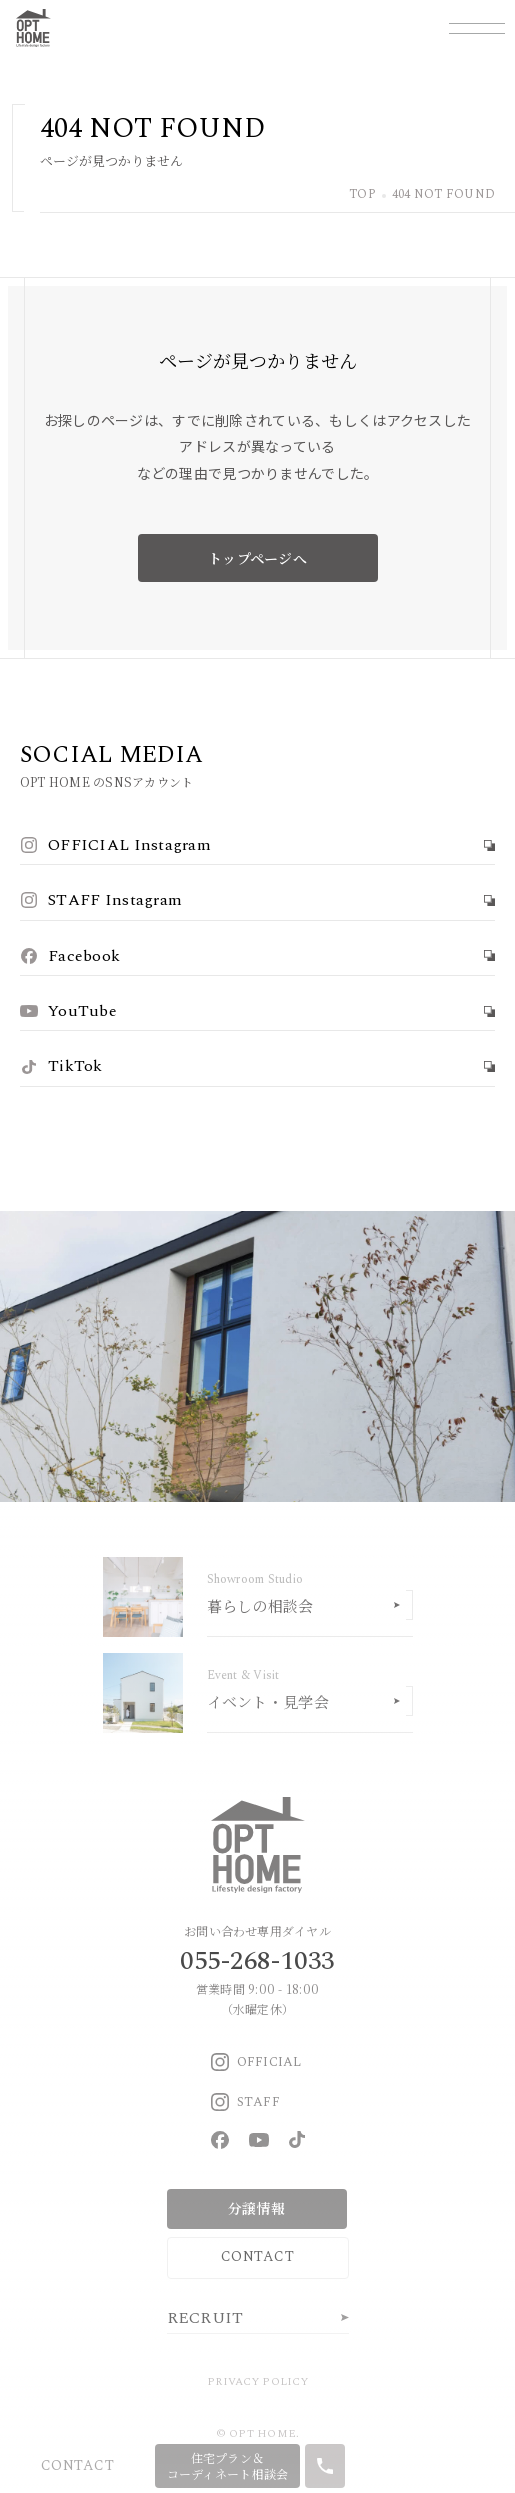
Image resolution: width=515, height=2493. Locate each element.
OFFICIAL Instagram (115, 845)
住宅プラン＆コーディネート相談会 (228, 2465)
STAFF (245, 2102)
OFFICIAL (256, 2062)
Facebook (70, 956)
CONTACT (257, 2256)
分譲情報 (256, 2208)
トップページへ (257, 558)
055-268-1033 (257, 1961)
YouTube (68, 1011)
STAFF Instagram (101, 900)
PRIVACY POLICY (257, 2381)
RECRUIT (205, 2318)
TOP (362, 195)
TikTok (61, 1066)
